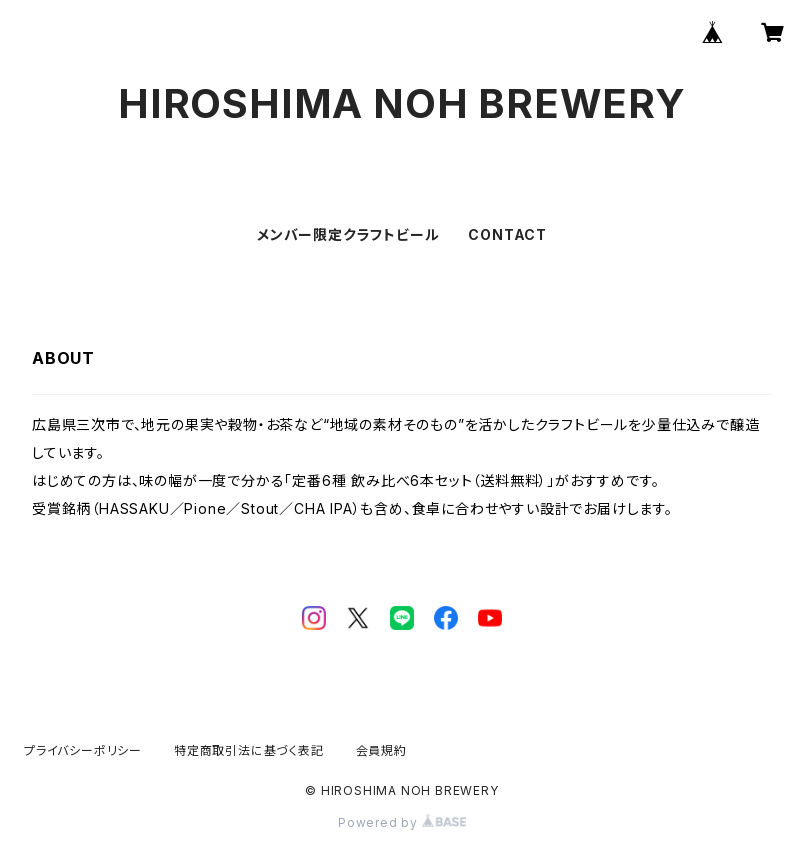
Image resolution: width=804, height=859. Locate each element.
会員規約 (381, 750)
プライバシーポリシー (83, 750)
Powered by (402, 822)
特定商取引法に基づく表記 (249, 750)
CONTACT (507, 234)
